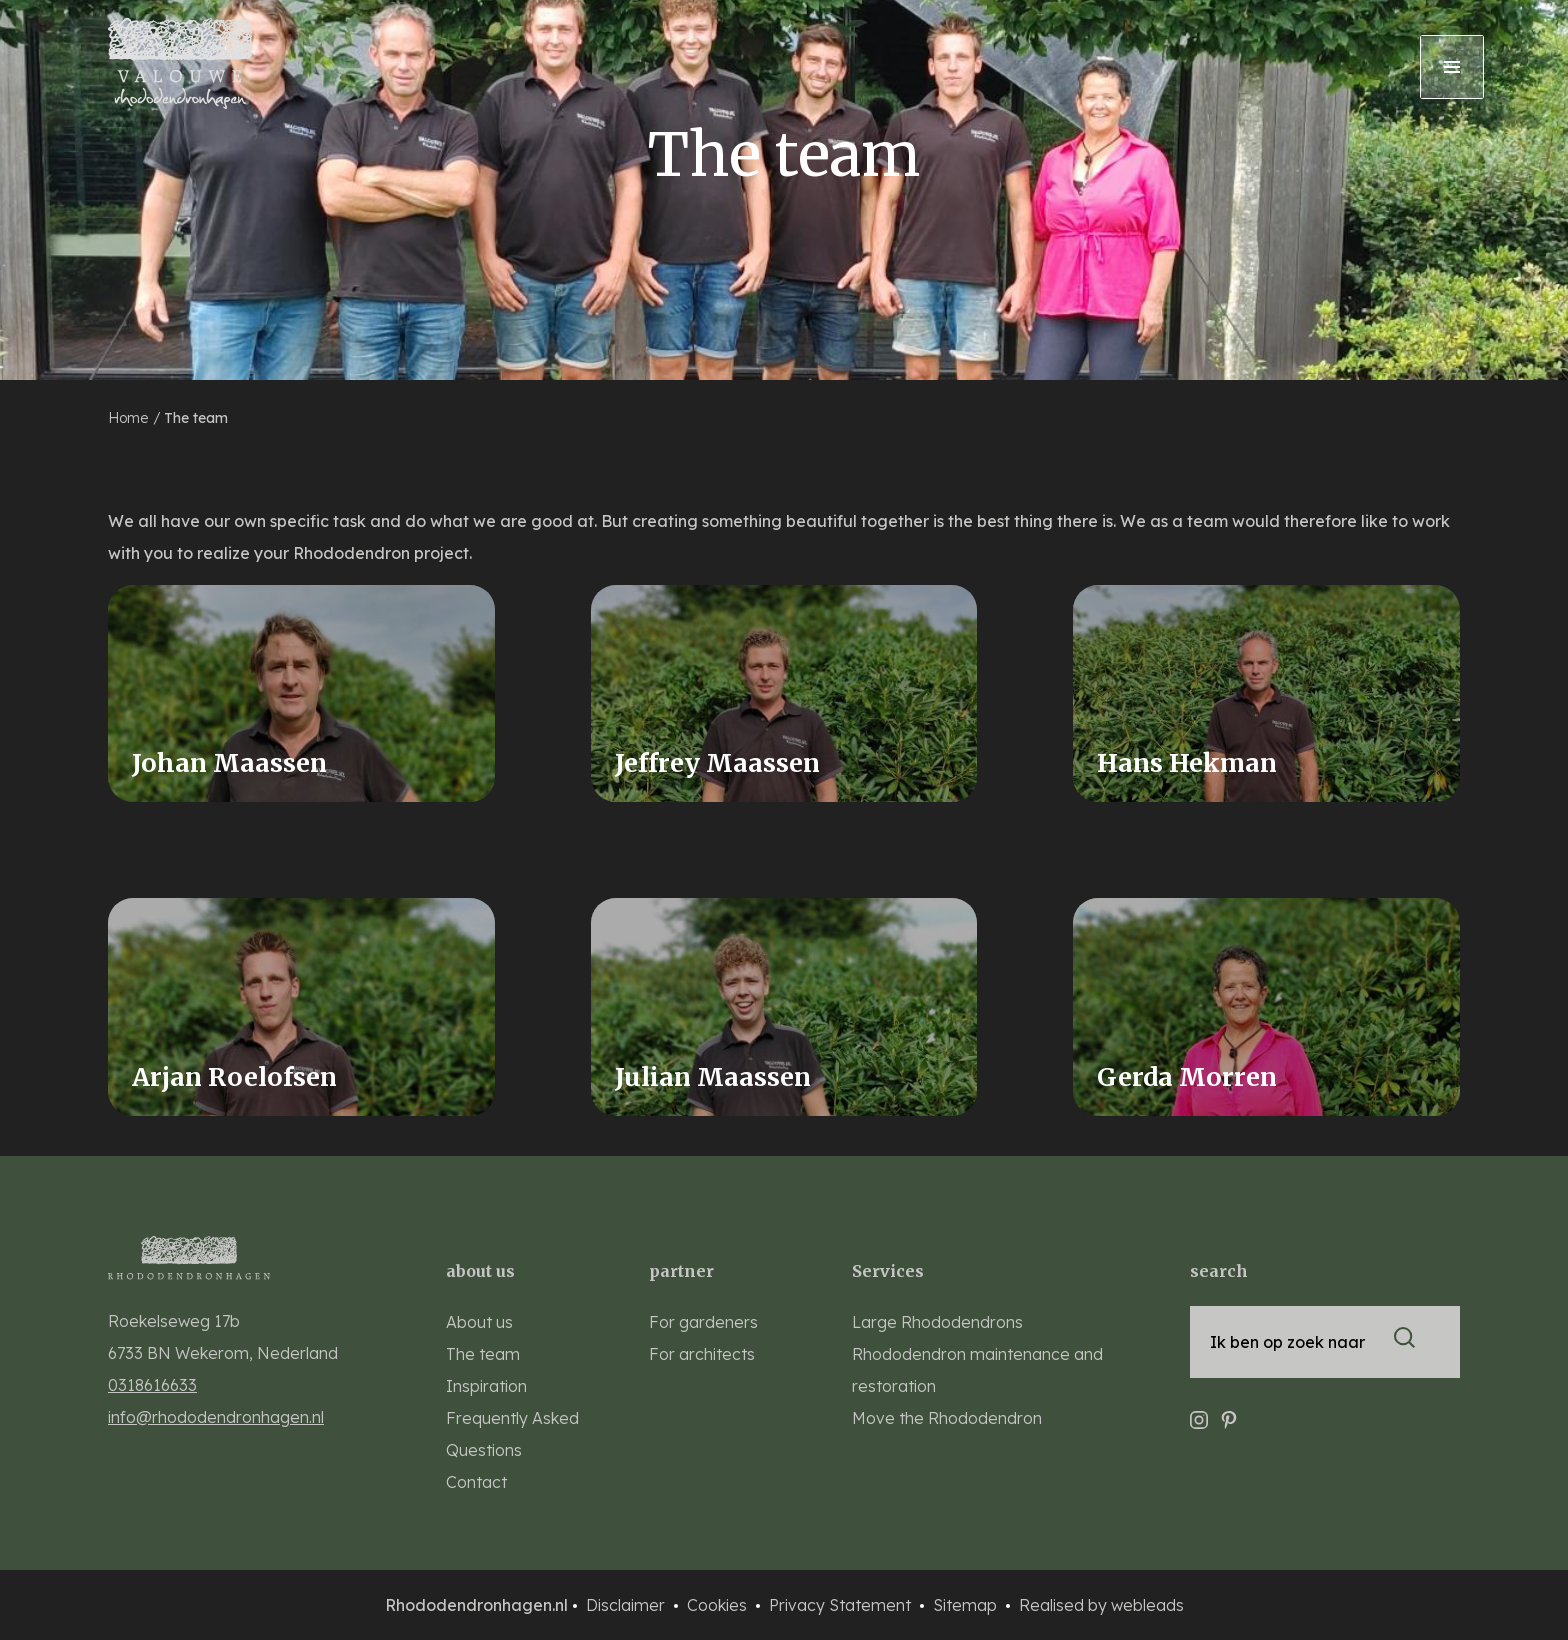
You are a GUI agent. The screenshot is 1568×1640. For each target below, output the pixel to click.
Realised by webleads (1101, 1605)
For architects (702, 1354)
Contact (476, 1482)
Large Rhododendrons (937, 1322)
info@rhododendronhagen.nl (216, 1417)
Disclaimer (627, 1605)
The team (196, 418)
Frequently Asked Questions (512, 1434)
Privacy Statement (842, 1605)
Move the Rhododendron (947, 1418)
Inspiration (486, 1386)
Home (130, 418)
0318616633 (152, 1385)
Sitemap (967, 1605)
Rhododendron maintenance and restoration (977, 1370)
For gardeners (703, 1322)
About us (479, 1322)
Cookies (719, 1605)
